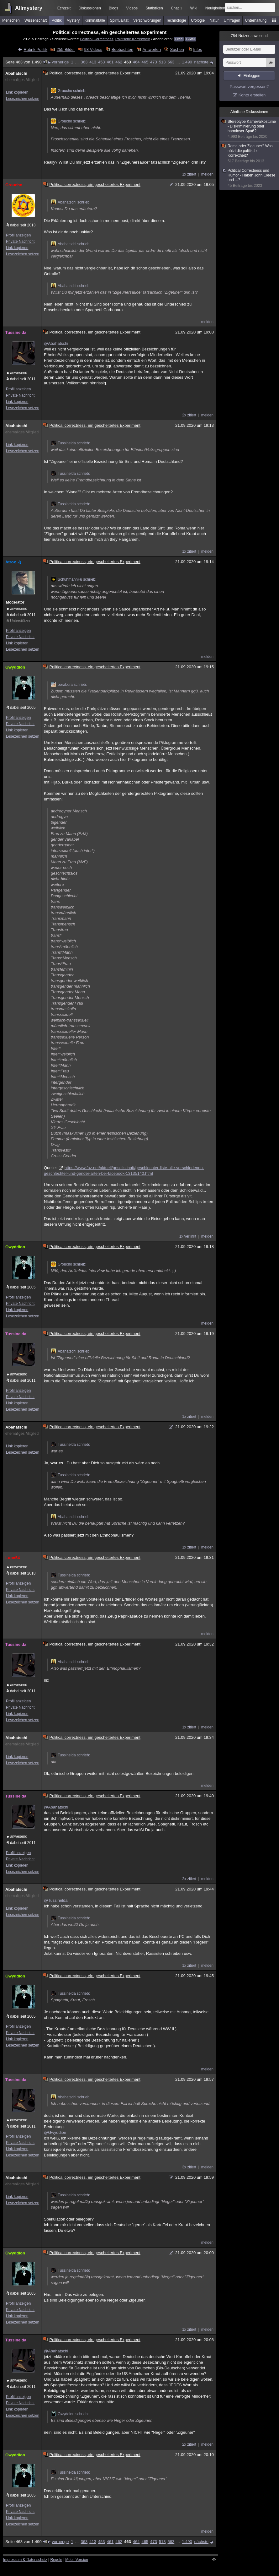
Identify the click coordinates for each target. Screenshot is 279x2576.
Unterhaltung (256, 20)
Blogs (113, 8)
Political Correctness (96, 39)
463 (127, 62)
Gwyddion (15, 667)
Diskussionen (89, 8)
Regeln (56, 2559)
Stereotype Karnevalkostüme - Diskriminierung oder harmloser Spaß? (249, 129)
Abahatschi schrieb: (71, 202)
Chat (176, 8)
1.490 (187, 62)
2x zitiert (189, 415)
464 (136, 62)
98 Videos (93, 49)
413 (92, 62)
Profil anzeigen (18, 235)
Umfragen (232, 20)
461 (110, 62)
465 (144, 62)
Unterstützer (20, 621)
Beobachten (122, 49)
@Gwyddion (55, 2132)
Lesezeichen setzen (22, 98)
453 (101, 62)
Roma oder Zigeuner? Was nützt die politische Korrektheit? (249, 154)
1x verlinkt (187, 1236)
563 (171, 62)
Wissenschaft (35, 20)
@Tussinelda (56, 1900)
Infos (197, 49)
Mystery (73, 20)
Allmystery (28, 8)
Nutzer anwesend (249, 36)
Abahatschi (16, 73)
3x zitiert (189, 2167)
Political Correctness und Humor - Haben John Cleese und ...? (249, 178)
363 (84, 62)
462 (118, 62)
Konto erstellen (252, 95)
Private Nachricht (20, 241)
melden (207, 174)
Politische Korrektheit (132, 39)
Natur (214, 20)
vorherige (60, 62)
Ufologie (198, 20)
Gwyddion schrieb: (70, 2414)
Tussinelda (15, 332)
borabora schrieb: (69, 684)
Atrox (13, 562)
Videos (132, 8)
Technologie (176, 20)
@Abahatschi (56, 343)
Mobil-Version (76, 2559)
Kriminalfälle (95, 20)
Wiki (193, 8)
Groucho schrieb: (68, 91)
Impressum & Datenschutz (25, 2559)
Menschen (10, 20)
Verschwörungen (147, 20)
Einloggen (252, 75)
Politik (57, 20)
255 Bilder (66, 49)
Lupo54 (12, 1557)
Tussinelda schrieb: (70, 443)
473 (153, 62)
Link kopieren (17, 92)
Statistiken (154, 8)
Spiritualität (119, 20)
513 (162, 62)
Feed (178, 39)
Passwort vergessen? (249, 86)
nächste (201, 62)
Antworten (152, 49)
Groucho (13, 184)
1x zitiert (189, 174)
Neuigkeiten (215, 8)
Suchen (177, 49)
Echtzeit (64, 8)
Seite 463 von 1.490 (26, 62)
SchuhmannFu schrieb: (73, 579)
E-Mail (190, 39)
